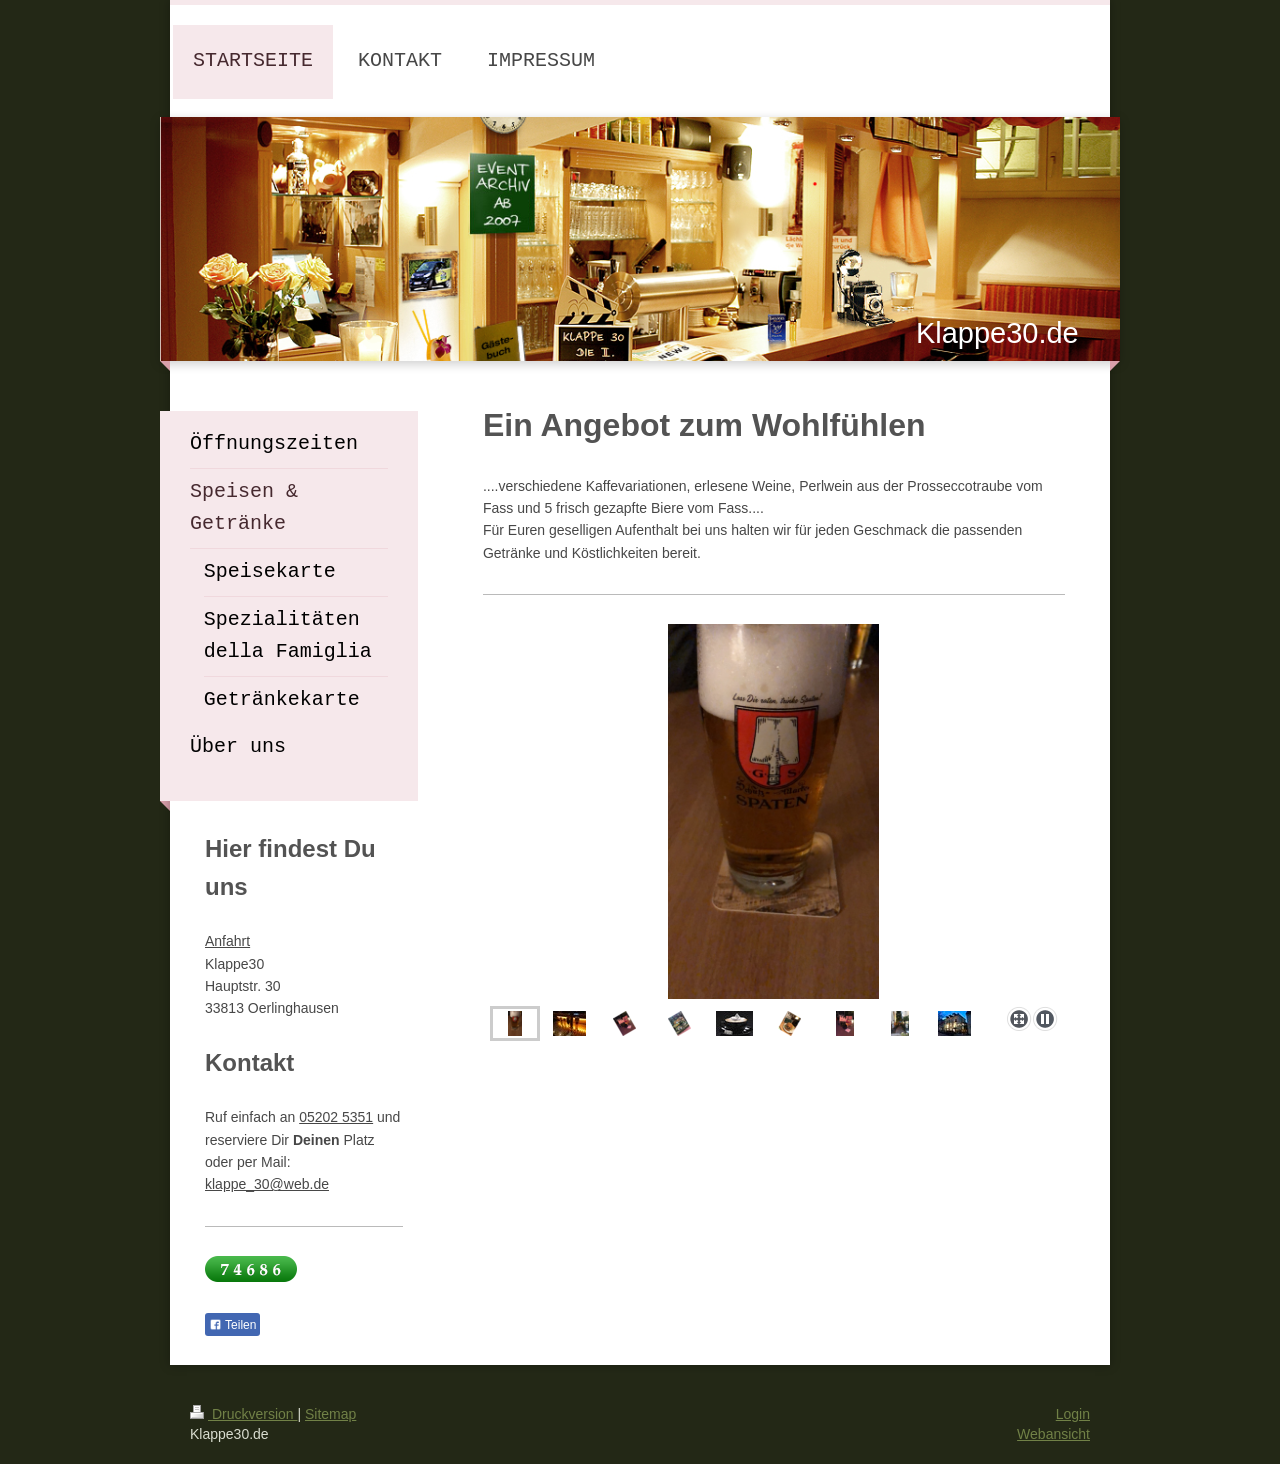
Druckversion (243, 1414)
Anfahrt (227, 941)
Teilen (232, 1325)
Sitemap (330, 1414)
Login (1073, 1414)
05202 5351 (336, 1117)
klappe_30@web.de (267, 1184)
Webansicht (1053, 1434)
